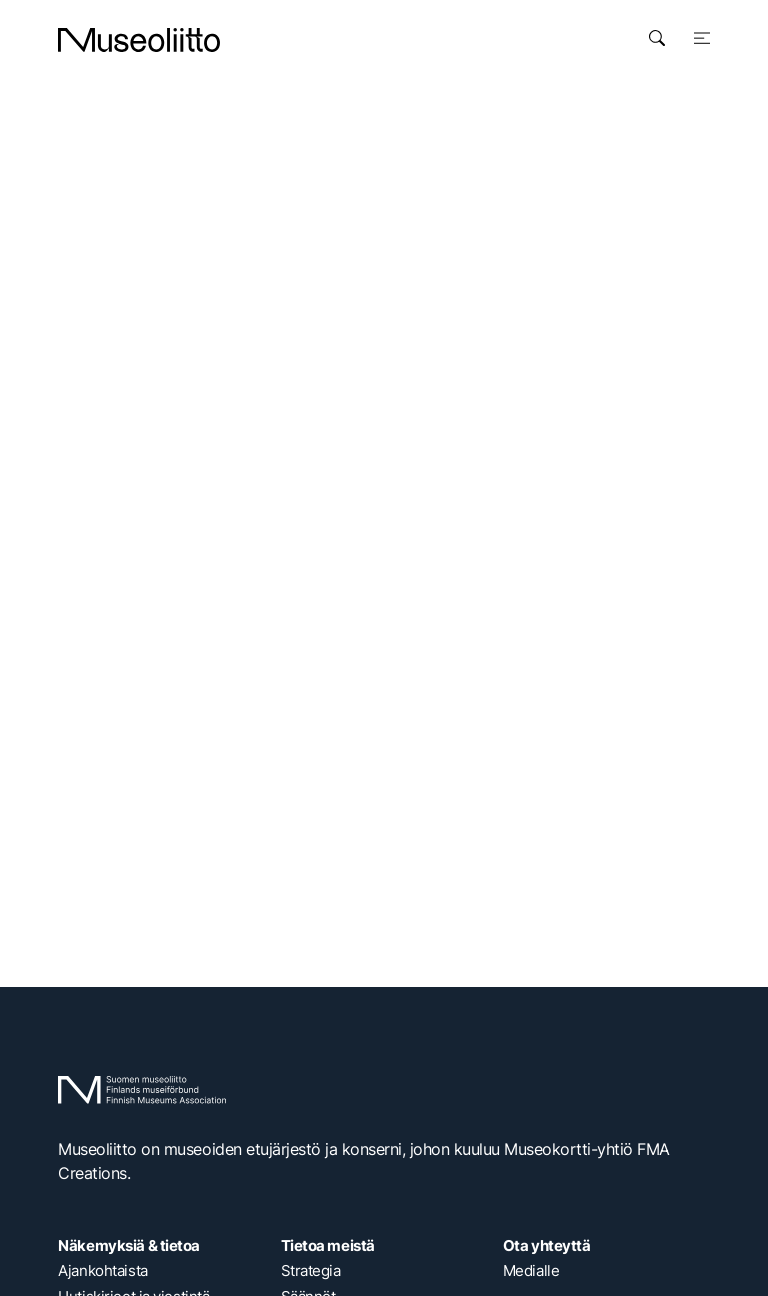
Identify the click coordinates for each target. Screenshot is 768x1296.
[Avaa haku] (657, 38)
